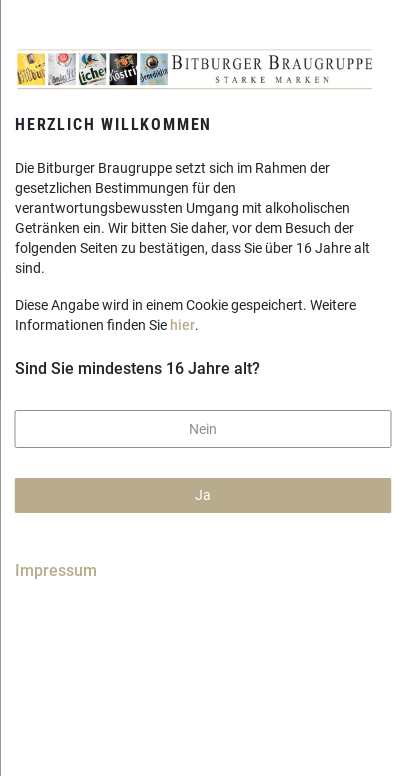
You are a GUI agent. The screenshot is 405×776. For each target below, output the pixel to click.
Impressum (56, 570)
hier (182, 325)
